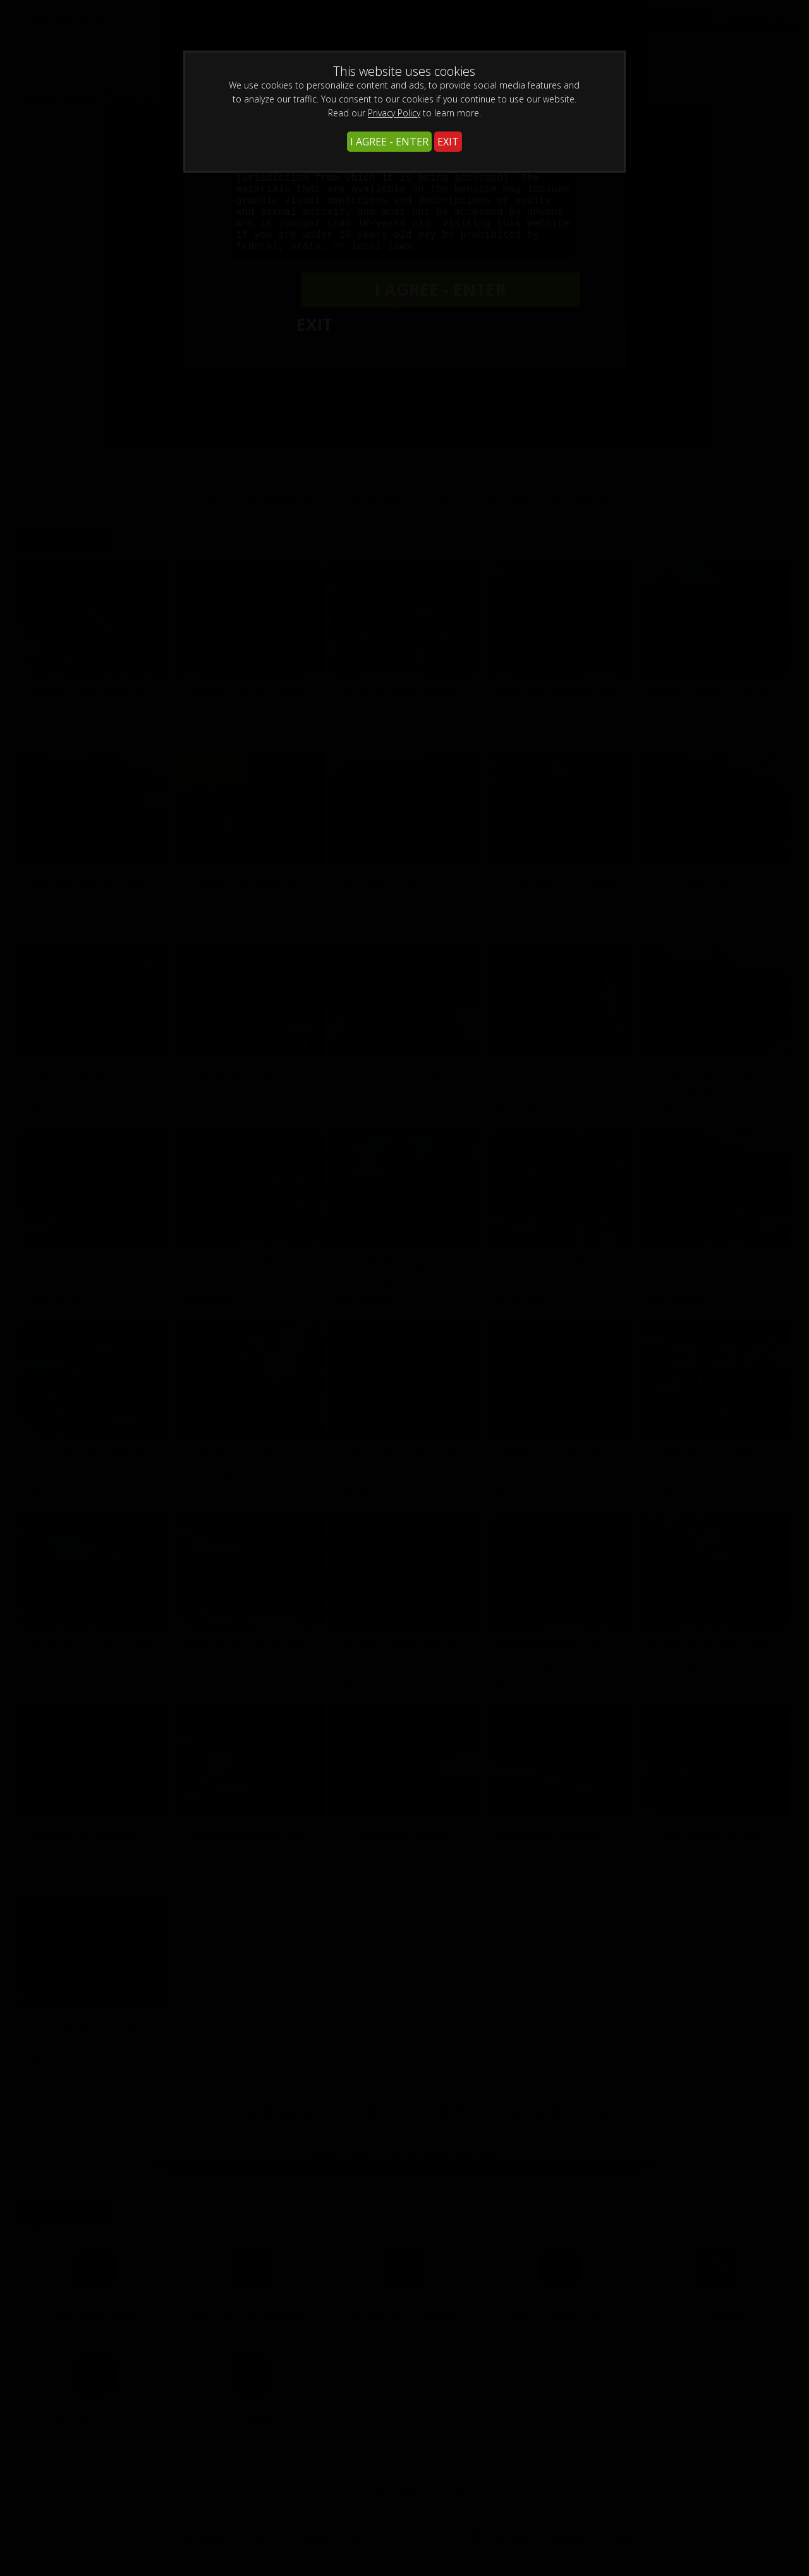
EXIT (448, 142)
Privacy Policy (394, 113)
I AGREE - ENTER (389, 142)
